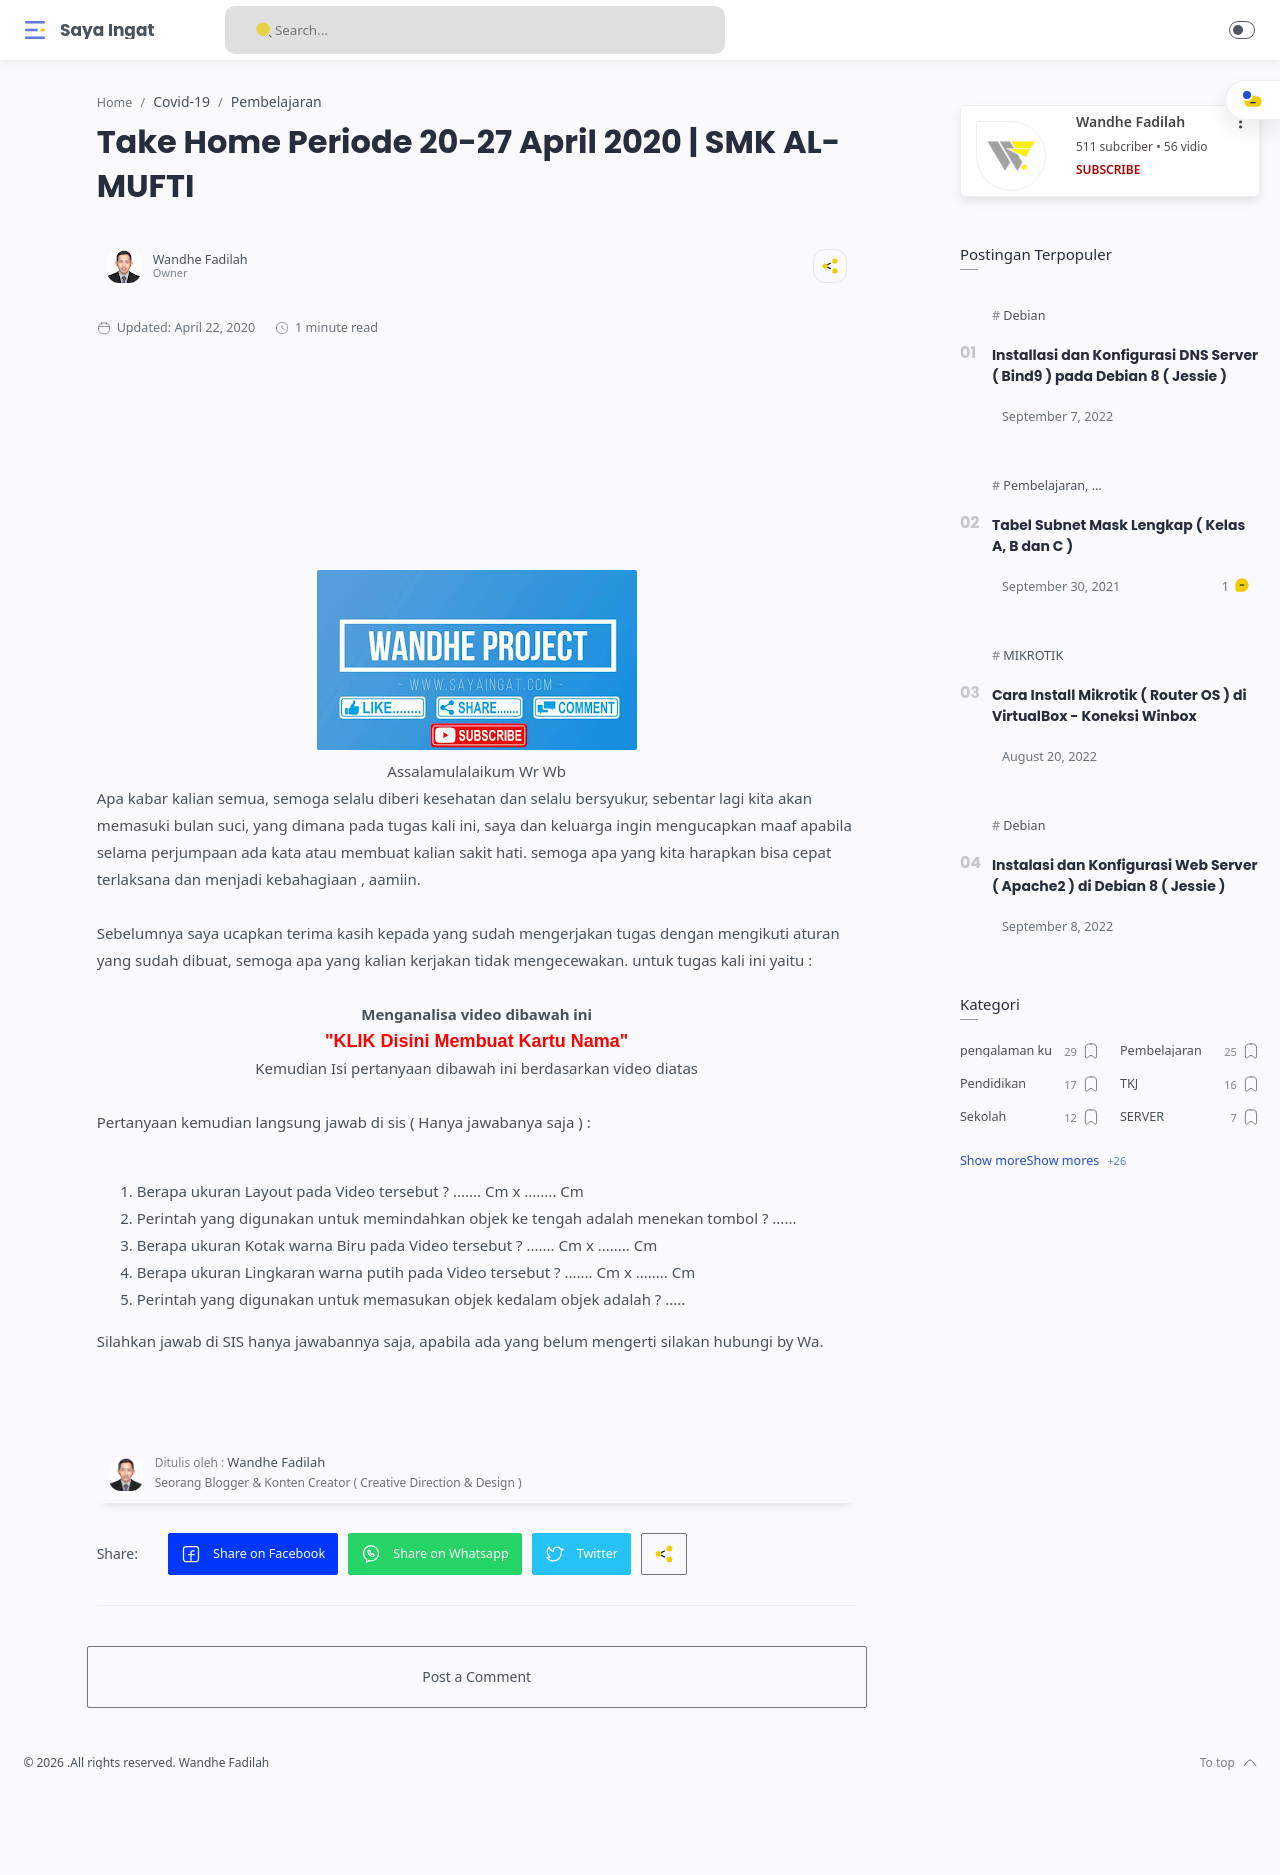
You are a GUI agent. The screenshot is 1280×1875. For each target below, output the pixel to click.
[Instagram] (65, 1835)
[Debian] (1019, 317)
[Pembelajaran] (1040, 508)
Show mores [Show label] (1058, 1203)
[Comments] (1231, 609)
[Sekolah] (1025, 1160)
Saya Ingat (107, 30)
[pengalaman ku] (1025, 1094)
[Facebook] (35, 1835)
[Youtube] (125, 1835)
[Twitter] (95, 1835)
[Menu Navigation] (35, 30)
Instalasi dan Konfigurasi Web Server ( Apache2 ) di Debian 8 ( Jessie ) (1103, 908)
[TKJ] (1185, 1127)
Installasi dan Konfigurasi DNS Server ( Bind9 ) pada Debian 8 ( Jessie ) (1103, 377)
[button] (1242, 30)
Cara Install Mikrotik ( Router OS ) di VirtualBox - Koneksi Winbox (1118, 727)
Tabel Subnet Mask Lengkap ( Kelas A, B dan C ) (1117, 557)
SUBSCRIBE (1103, 170)
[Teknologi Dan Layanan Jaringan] (1182, 508)
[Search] (475, 30)
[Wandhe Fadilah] (338, 260)
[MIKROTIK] (1028, 678)
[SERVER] (1185, 1160)
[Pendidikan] (1025, 1127)
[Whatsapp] (155, 1835)
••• (1237, 123)
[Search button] (264, 30)
